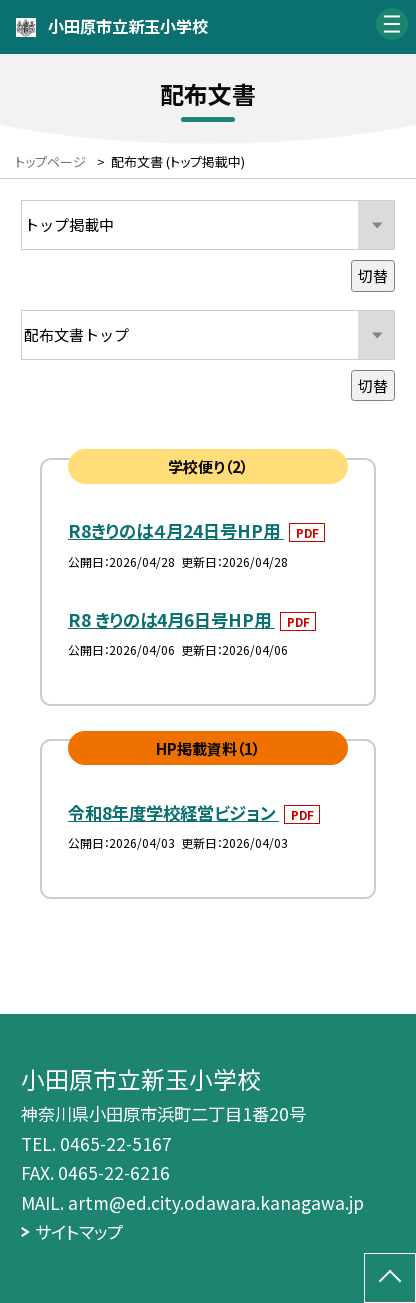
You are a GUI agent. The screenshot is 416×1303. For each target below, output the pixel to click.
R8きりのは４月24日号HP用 (176, 530)
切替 (373, 275)
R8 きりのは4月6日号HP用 (171, 619)
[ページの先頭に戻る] (390, 1278)
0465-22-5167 (116, 1143)
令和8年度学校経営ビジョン (173, 812)
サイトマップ (79, 1231)
